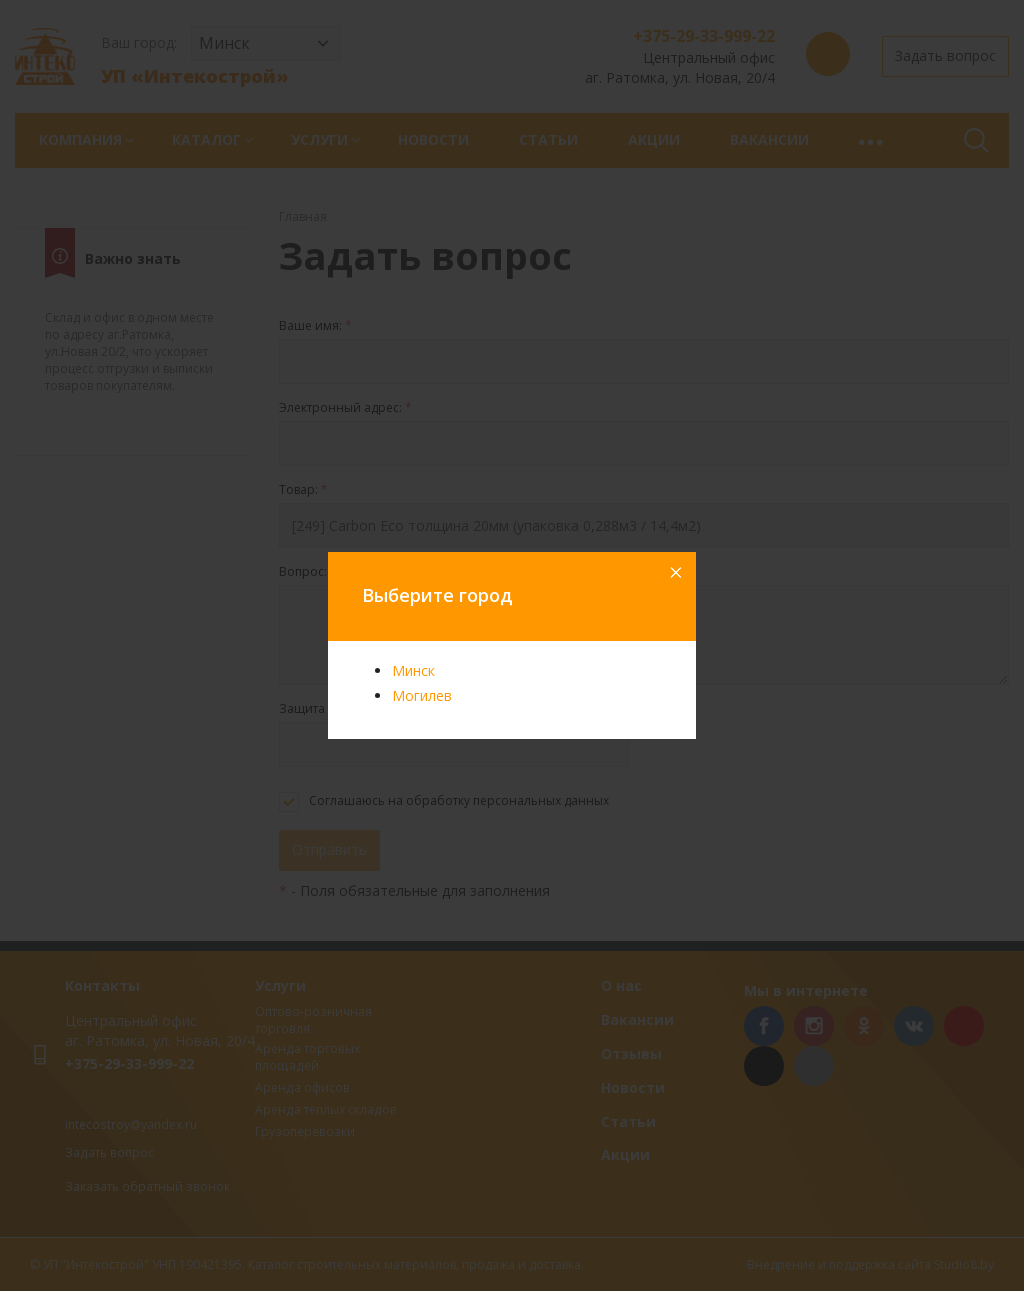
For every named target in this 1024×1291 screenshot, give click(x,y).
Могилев (422, 695)
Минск (413, 670)
